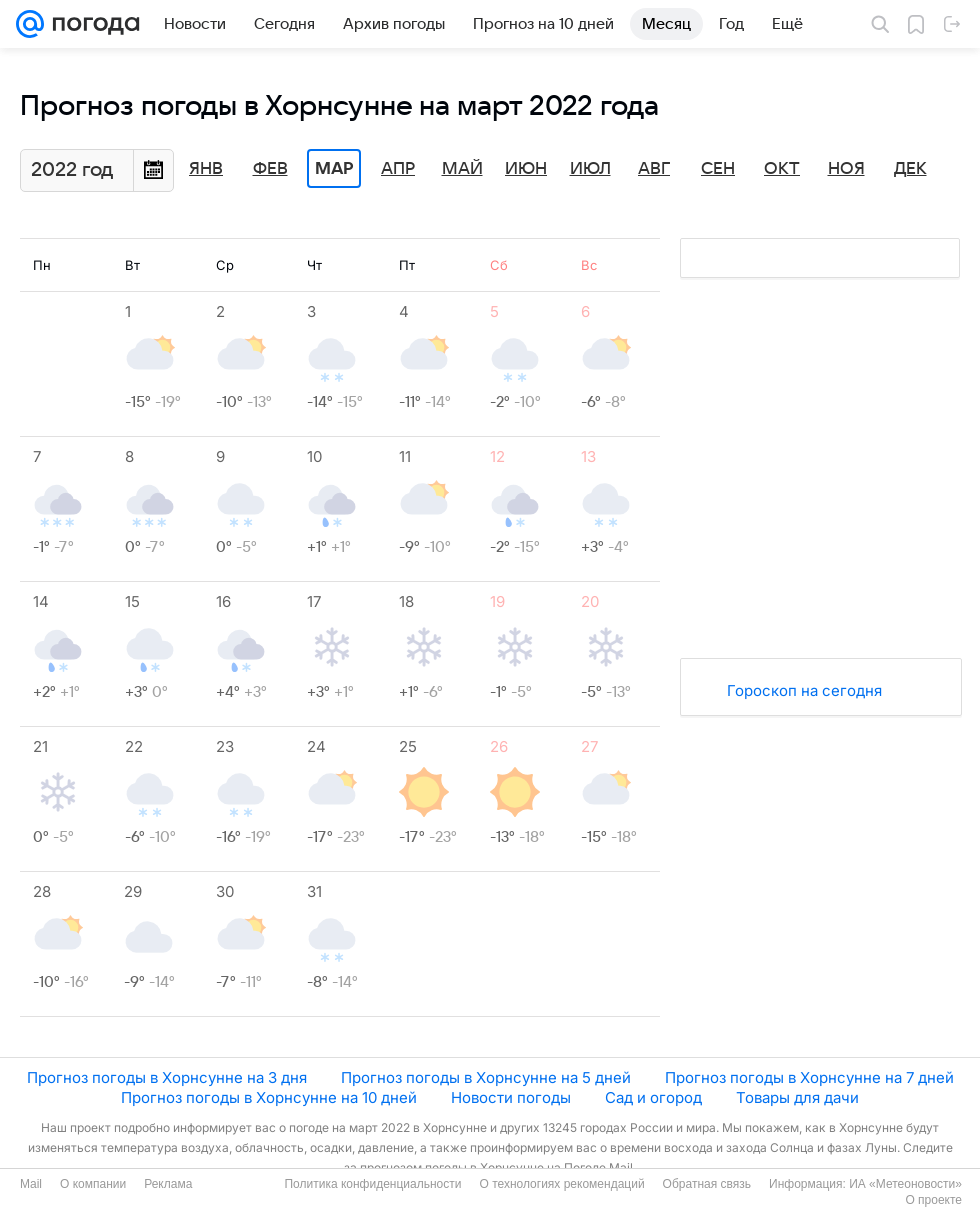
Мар (334, 169)
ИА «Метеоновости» (905, 1184)
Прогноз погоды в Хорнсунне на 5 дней (486, 1077)
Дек (910, 169)
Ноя (846, 169)
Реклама (168, 1184)
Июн (526, 169)
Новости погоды (511, 1097)
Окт (782, 169)
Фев (270, 169)
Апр (398, 169)
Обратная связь (707, 1184)
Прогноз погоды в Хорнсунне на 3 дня (167, 1077)
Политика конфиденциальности (372, 1184)
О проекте (933, 1200)
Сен (718, 169)
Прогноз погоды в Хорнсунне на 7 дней (809, 1077)
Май (462, 169)
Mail (31, 1184)
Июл (590, 169)
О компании (93, 1184)
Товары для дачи (797, 1097)
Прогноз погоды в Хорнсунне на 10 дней (269, 1097)
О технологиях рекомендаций (561, 1184)
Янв (206, 169)
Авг (654, 169)
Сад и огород (653, 1097)
